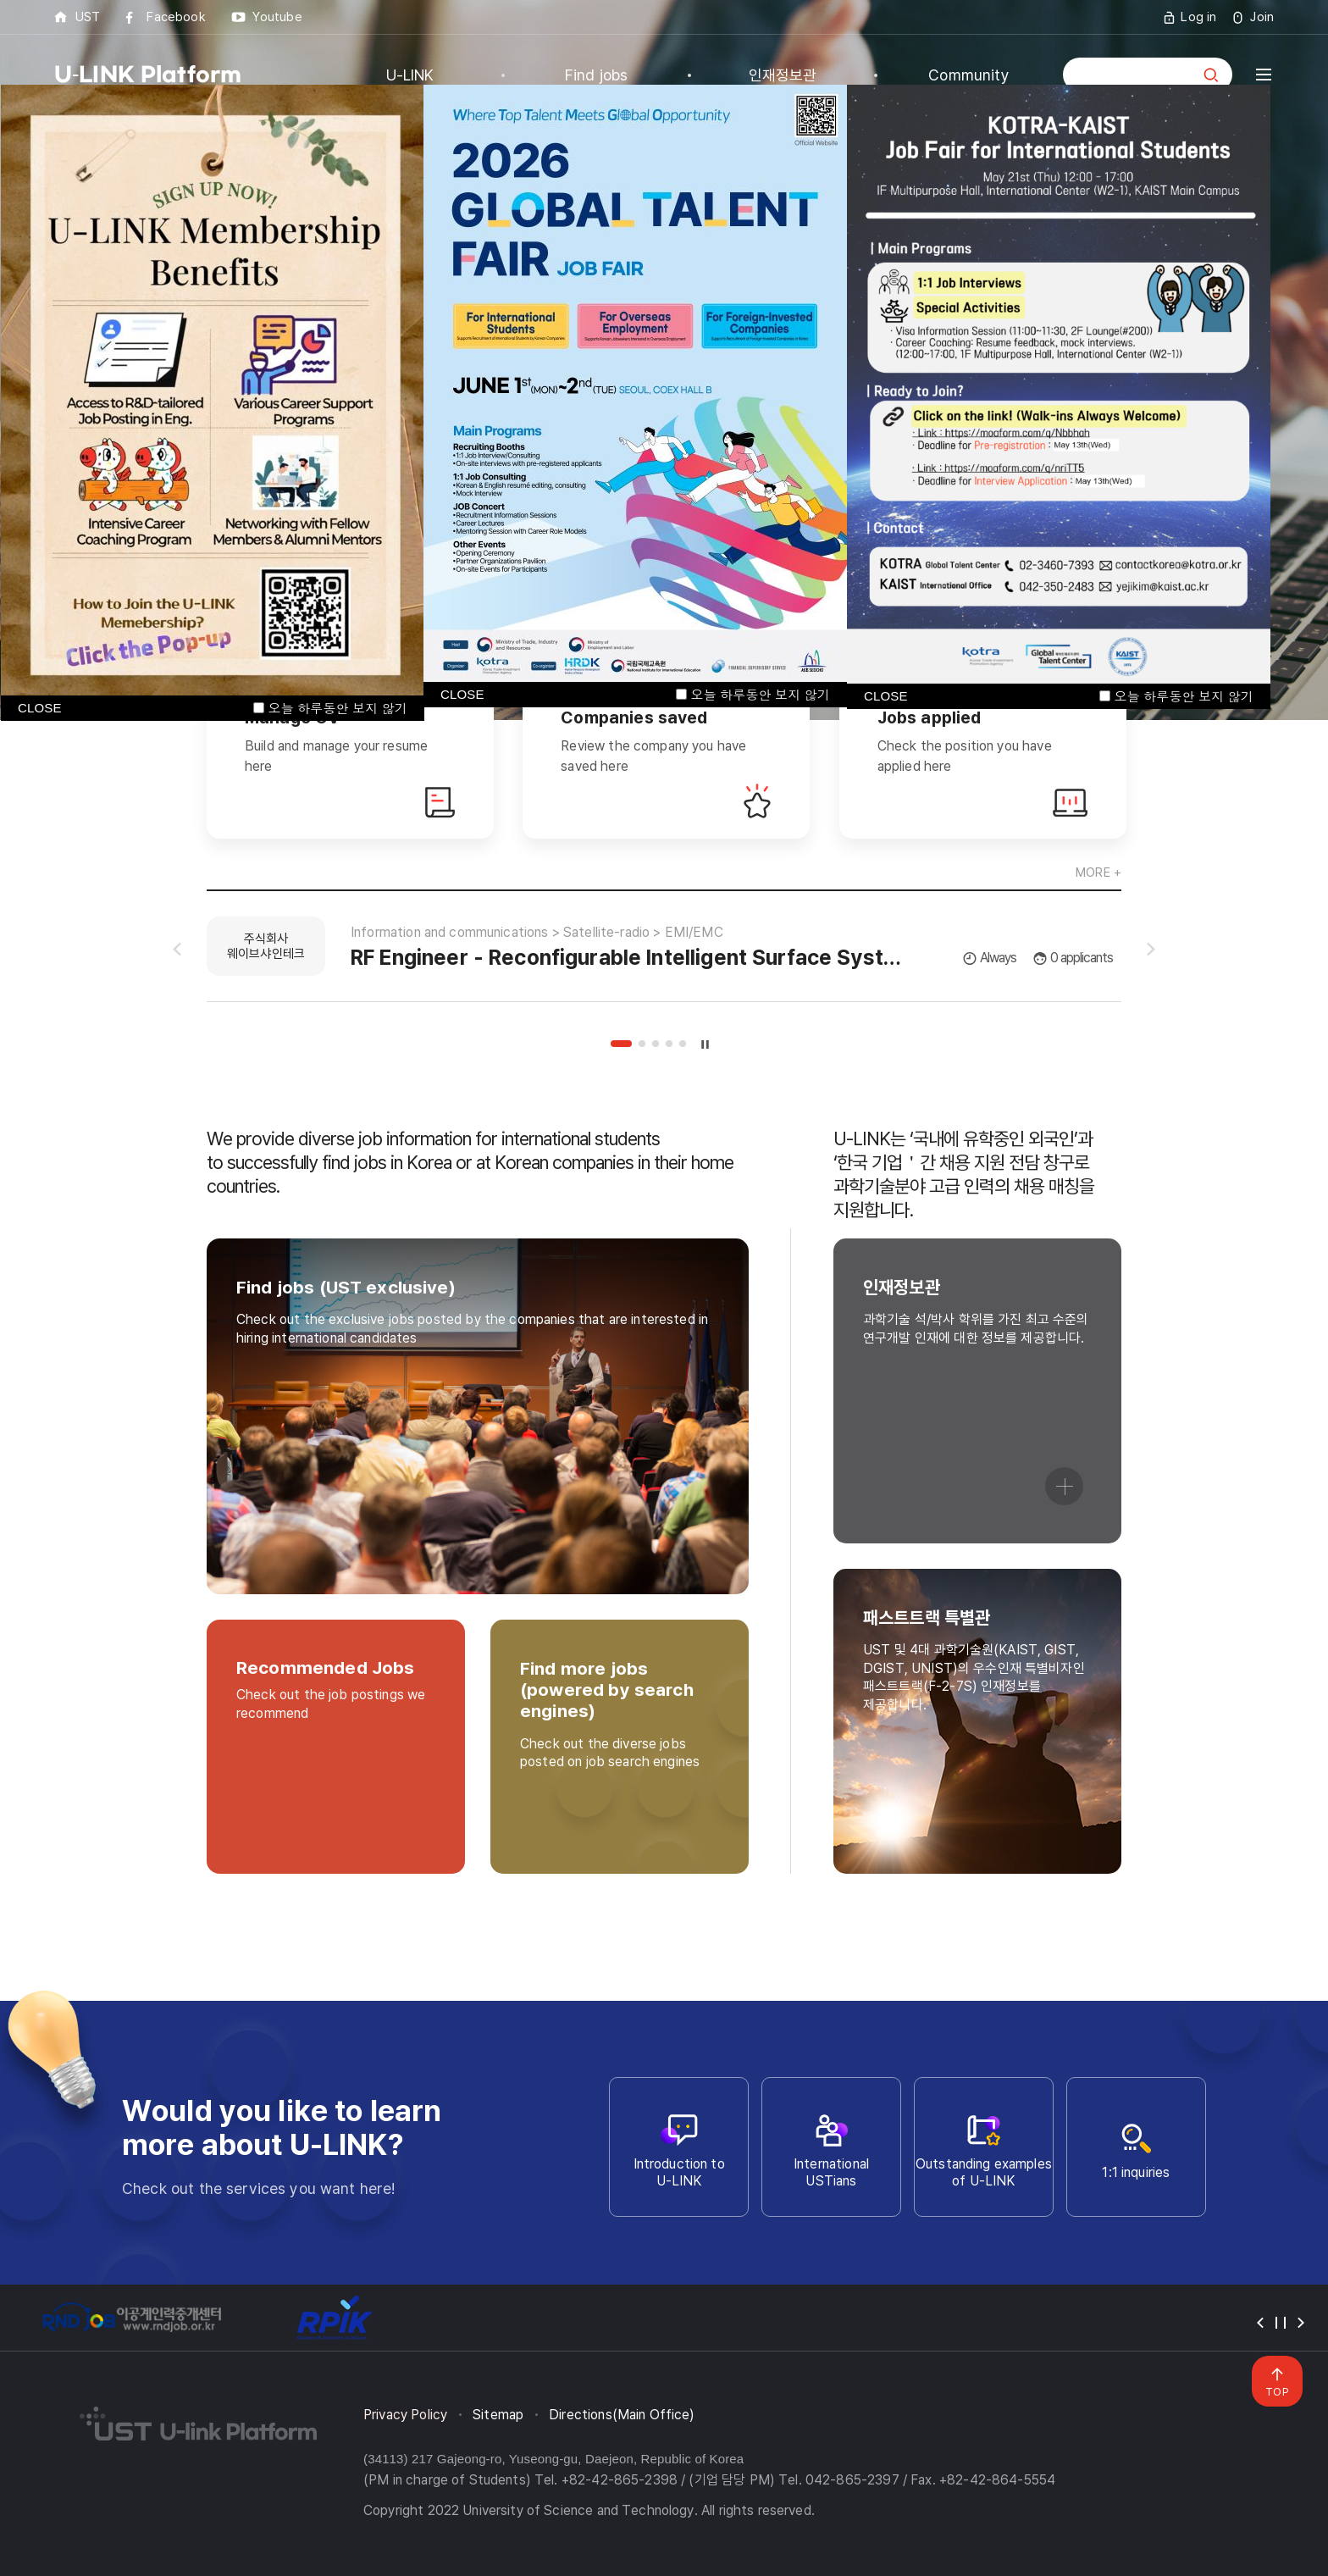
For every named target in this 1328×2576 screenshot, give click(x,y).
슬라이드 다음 (1151, 949)
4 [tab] (669, 1043)
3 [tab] (655, 1043)
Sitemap (498, 2415)
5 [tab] (682, 1043)
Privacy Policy (405, 2415)
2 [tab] (642, 1043)
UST (87, 17)
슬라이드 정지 (705, 1043)
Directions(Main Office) (621, 2415)
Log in (1198, 17)
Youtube (277, 17)
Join (1262, 17)
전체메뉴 (1263, 74)
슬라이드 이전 (177, 949)
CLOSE (462, 694)
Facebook (176, 17)
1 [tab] (621, 1043)
